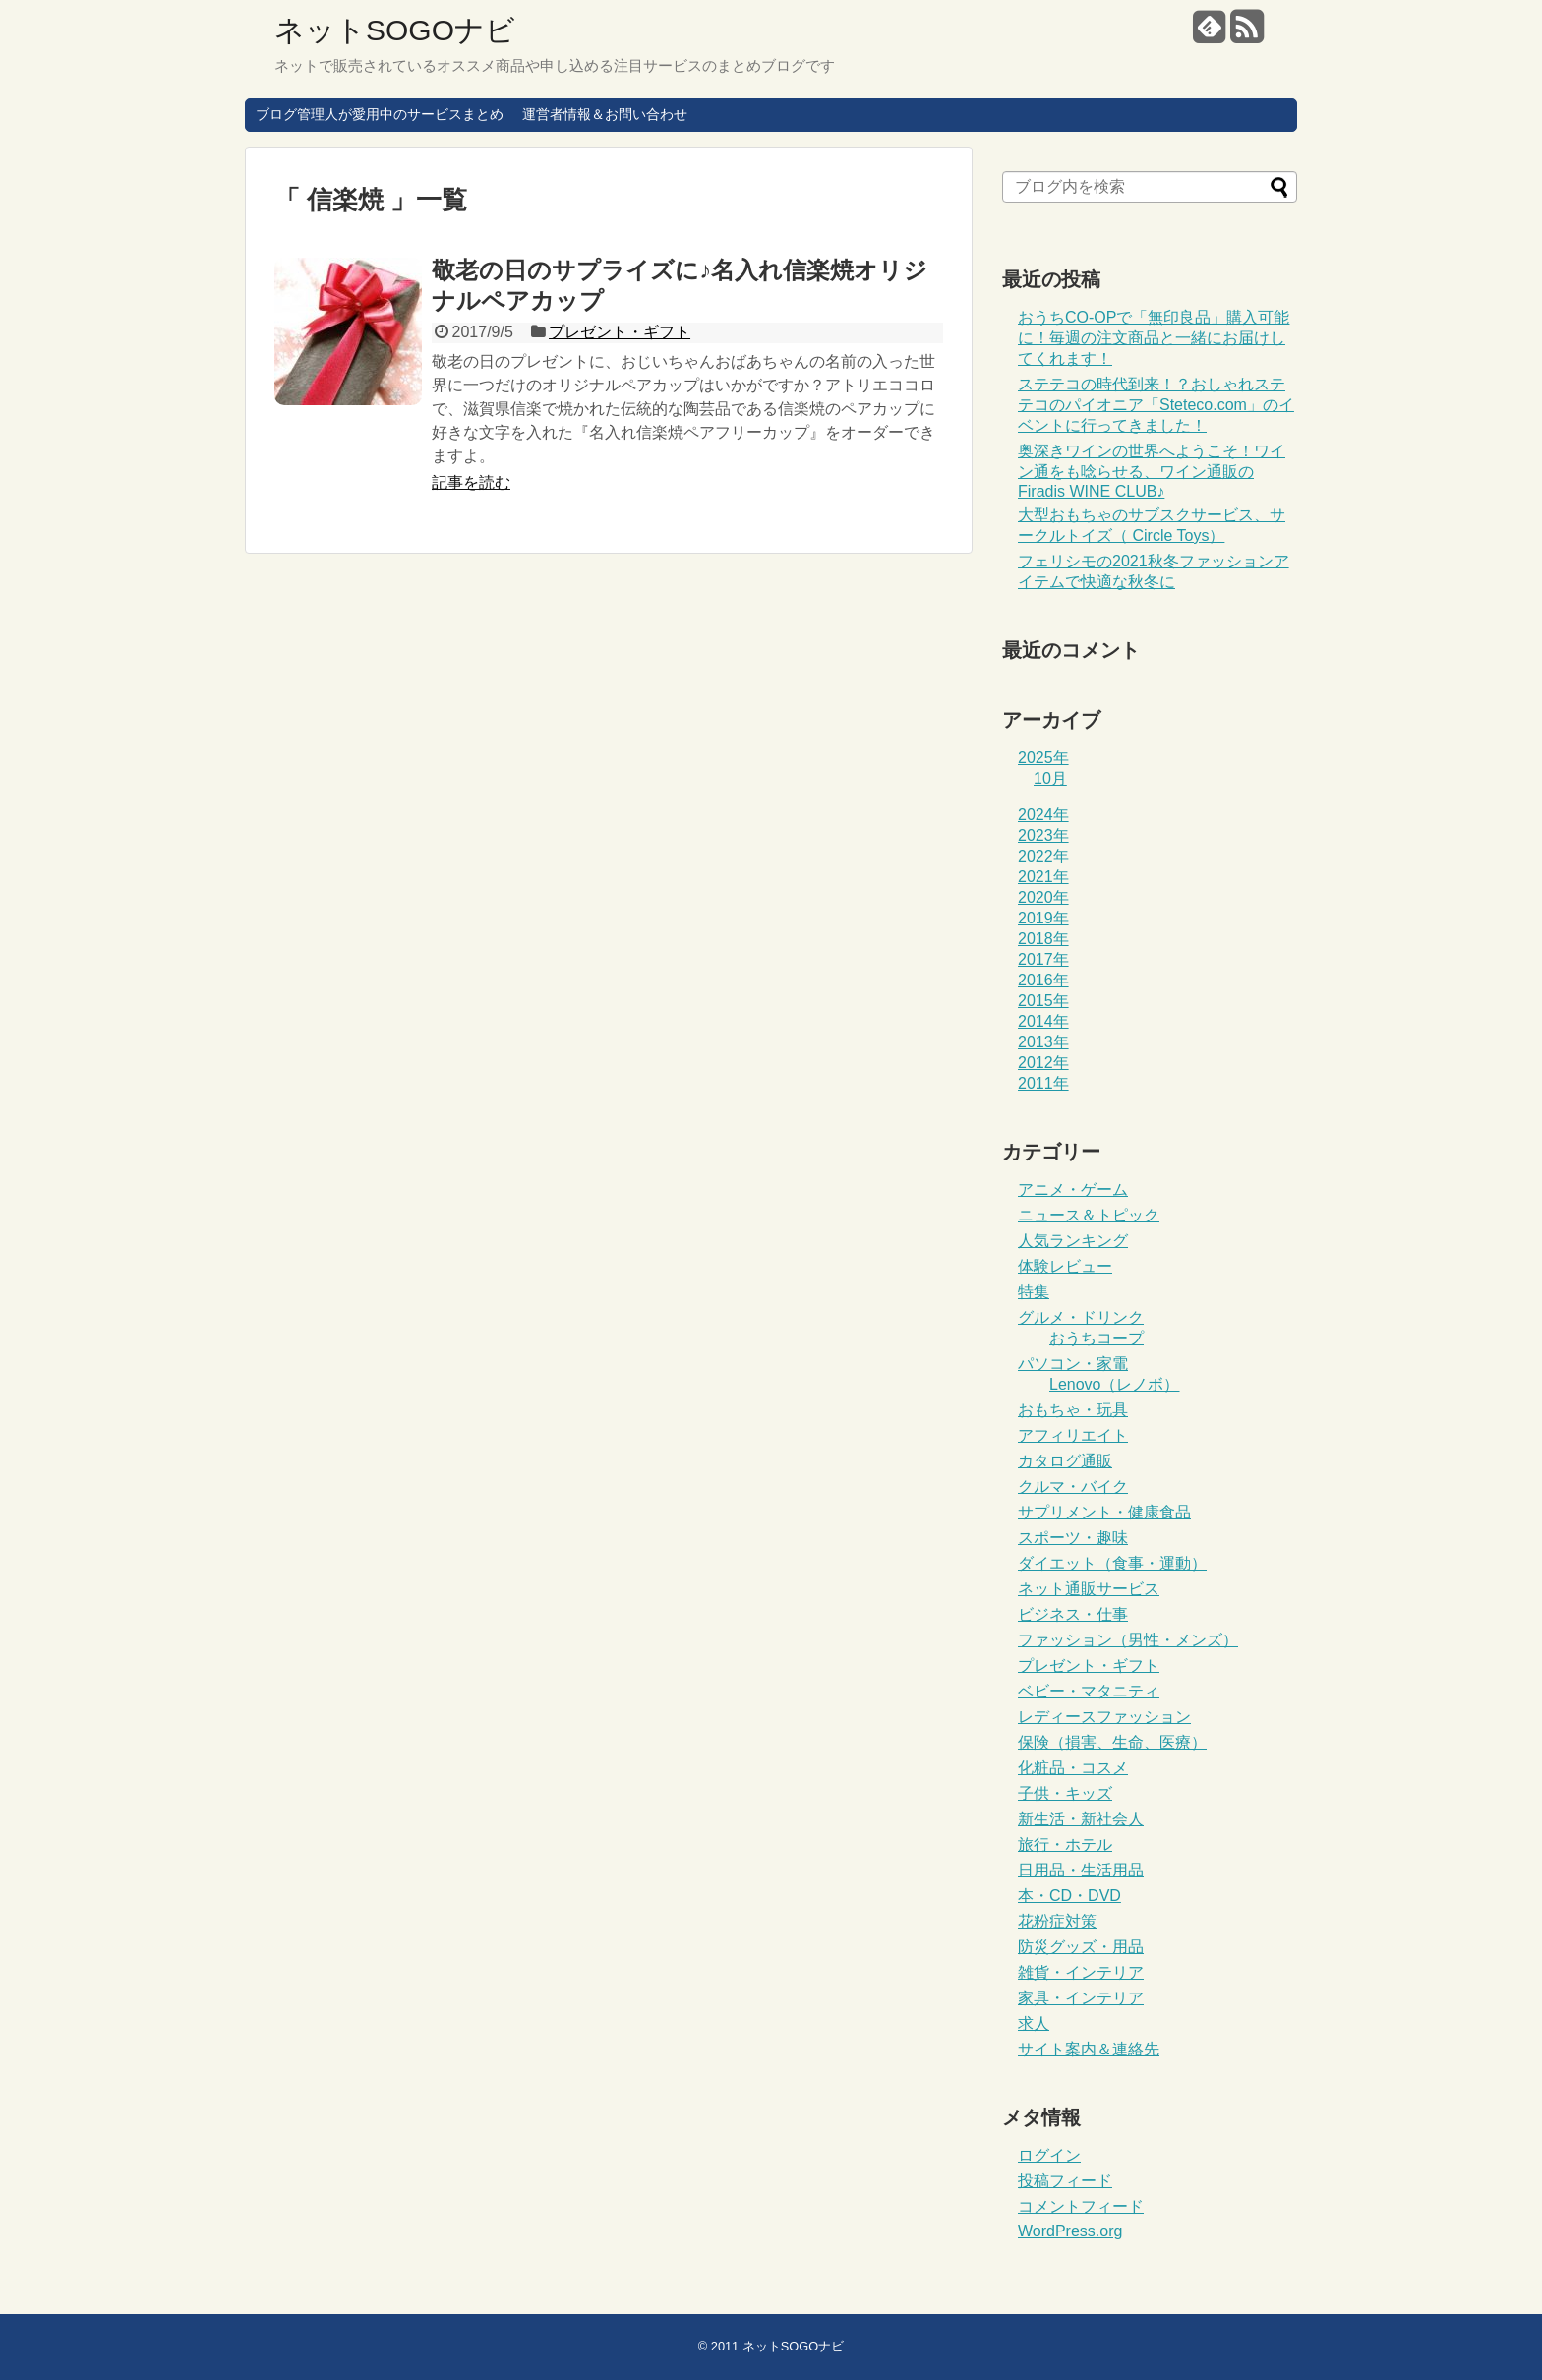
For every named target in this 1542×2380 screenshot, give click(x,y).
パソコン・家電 (1073, 1363)
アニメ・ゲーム (1073, 1189)
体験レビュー (1065, 1266)
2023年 (1043, 835)
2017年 (1043, 959)
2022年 (1043, 856)
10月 (1050, 778)
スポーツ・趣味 (1073, 1537)
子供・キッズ (1065, 1793)
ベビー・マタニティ (1088, 1691)
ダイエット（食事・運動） (1112, 1563)
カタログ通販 (1065, 1461)
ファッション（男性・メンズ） (1128, 1640)
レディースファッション (1104, 1716)
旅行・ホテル (1065, 1844)
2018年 (1043, 938)
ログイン (1049, 2155)
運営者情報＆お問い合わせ (604, 114)
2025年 (1043, 757)
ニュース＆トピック (1088, 1215)
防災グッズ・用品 (1081, 1946)
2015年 (1043, 1000)
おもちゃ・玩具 (1073, 1409)
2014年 (1043, 1021)
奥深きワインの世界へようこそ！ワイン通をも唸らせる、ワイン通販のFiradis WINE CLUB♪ (1151, 471)
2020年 (1043, 897)
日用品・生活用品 (1081, 1870)
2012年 (1043, 1062)
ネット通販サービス (1088, 1588)
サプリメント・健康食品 (1104, 1512)
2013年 (1043, 1042)
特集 (1033, 1291)
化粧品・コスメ (1073, 1767)
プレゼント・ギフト (619, 332)
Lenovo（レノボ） (1114, 1384)
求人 (1033, 2023)
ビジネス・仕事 (1073, 1614)
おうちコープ (1096, 1338)
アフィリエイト (1073, 1435)
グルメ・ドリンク (1081, 1317)
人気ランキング (1073, 1240)
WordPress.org (1070, 2231)
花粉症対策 (1057, 1921)
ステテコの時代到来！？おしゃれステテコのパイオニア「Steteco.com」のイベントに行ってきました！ (1156, 405)
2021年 (1043, 876)
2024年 (1043, 814)
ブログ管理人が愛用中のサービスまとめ (380, 114)
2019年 (1043, 918)
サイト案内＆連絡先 (1088, 2049)
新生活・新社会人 (1081, 1819)
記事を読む (471, 482)
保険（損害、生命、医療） (1112, 1742)
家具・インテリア (1081, 1998)
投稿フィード (1065, 2180)
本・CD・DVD (1069, 1895)
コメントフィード (1081, 2206)
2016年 (1043, 980)
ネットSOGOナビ (394, 30)
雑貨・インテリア (1081, 1972)
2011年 (1043, 1083)
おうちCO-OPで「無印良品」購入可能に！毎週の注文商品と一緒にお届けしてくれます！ (1153, 338)
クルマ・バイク (1073, 1486)
